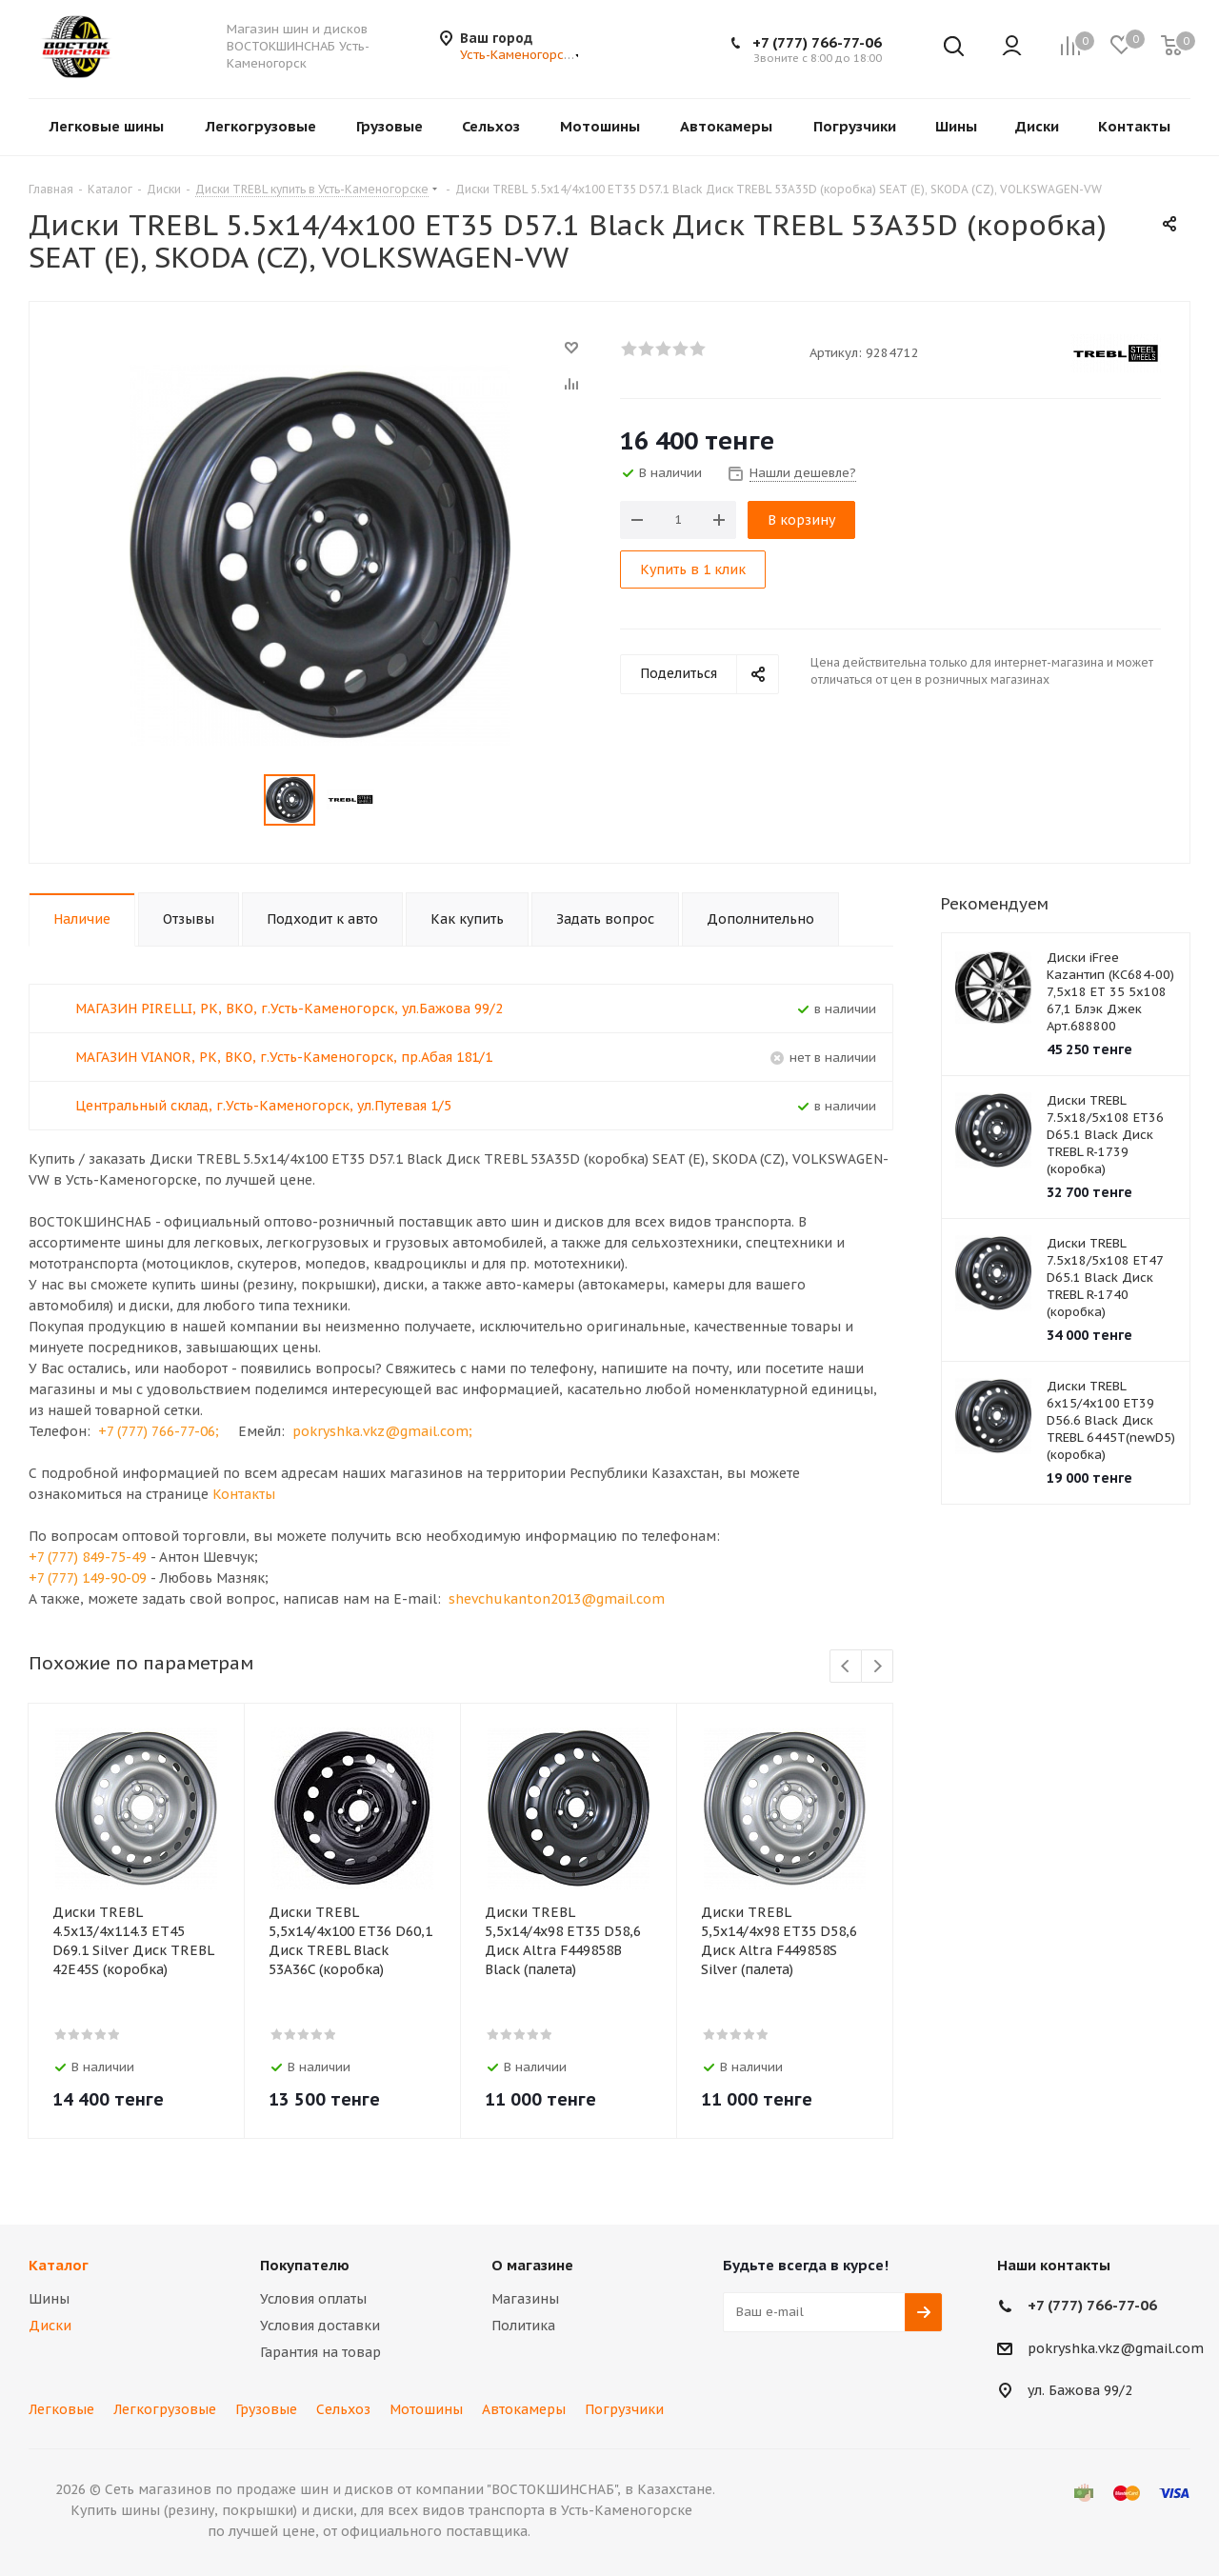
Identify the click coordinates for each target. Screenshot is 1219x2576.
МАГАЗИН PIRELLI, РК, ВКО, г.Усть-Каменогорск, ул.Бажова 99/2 (289, 1008)
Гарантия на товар (320, 2352)
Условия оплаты (313, 2298)
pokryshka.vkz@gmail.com (1116, 2348)
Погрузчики (624, 2409)
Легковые (61, 2409)
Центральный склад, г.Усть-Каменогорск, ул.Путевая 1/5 (263, 1105)
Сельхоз (343, 2409)
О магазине (532, 2265)
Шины (49, 2298)
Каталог (59, 2265)
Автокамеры (524, 2409)
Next (877, 1667)
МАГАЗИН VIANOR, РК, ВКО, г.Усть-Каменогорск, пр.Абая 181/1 (283, 1057)
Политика (523, 2325)
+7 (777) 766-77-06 (817, 42)
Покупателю (305, 2265)
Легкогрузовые (164, 2409)
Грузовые (266, 2409)
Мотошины (426, 2409)
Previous (846, 1667)
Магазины (525, 2298)
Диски (50, 2325)
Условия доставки (320, 2325)
